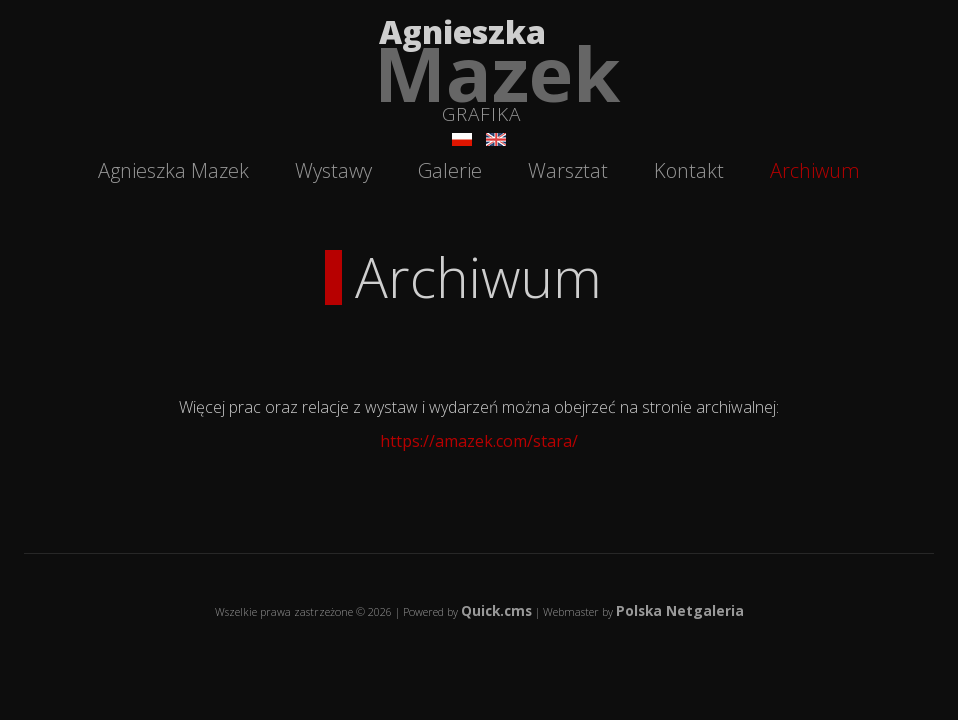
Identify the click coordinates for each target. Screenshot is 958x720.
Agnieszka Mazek (173, 170)
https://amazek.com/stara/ (479, 441)
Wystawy (333, 170)
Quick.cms (496, 610)
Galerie (450, 170)
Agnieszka (499, 65)
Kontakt (689, 170)
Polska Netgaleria (680, 610)
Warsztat (568, 170)
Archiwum (815, 170)
